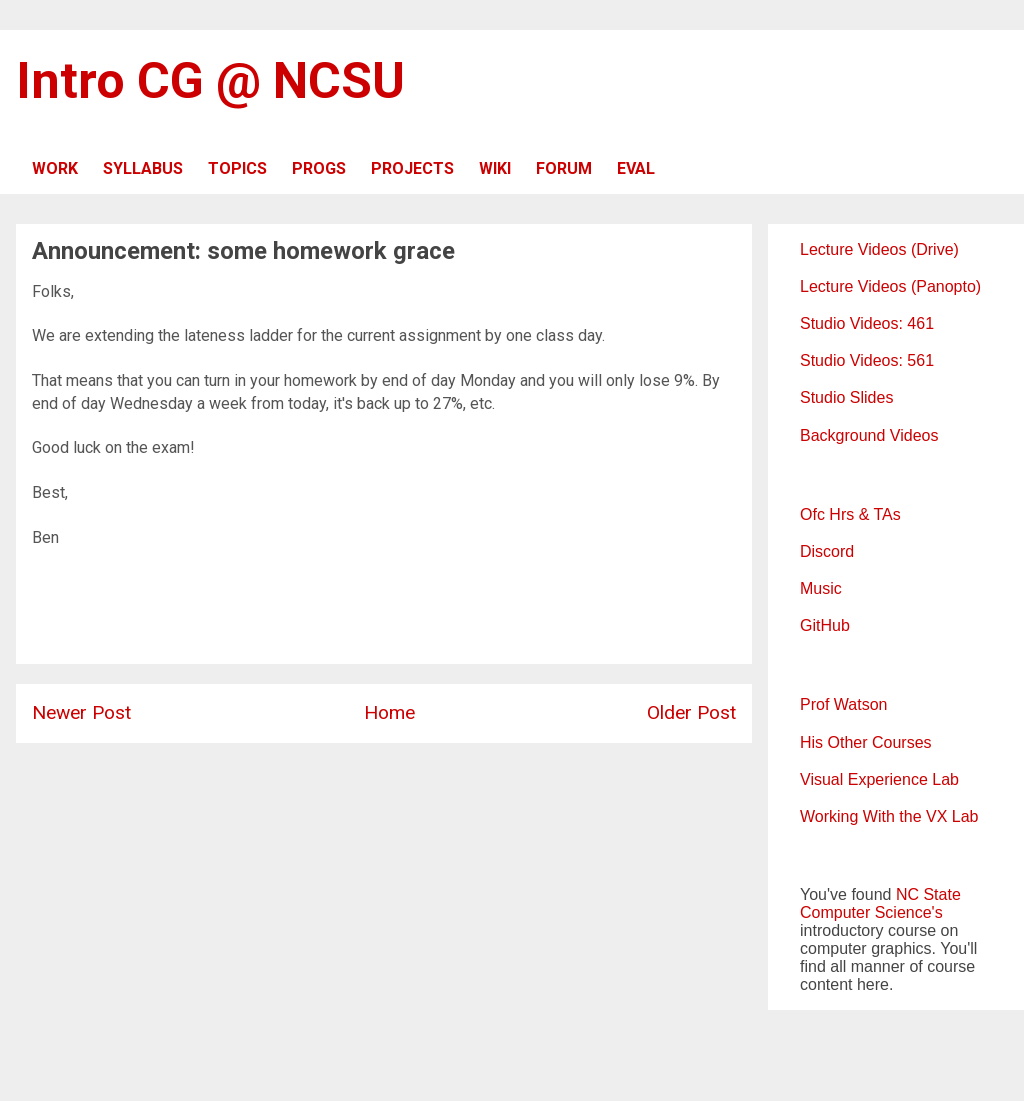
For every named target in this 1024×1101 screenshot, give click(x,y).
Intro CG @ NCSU (210, 81)
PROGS (319, 168)
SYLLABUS (143, 168)
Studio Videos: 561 (867, 360)
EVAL (636, 168)
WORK (55, 168)
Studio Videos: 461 (867, 323)
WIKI (495, 168)
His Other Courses (866, 742)
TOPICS (237, 168)
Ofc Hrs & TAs (850, 514)
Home (389, 712)
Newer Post (81, 712)
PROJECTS (412, 168)
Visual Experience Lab (879, 779)
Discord (827, 551)
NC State (928, 894)
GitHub (825, 625)
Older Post (691, 712)
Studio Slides (846, 397)
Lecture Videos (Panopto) (890, 286)
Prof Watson (843, 704)
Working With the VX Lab (889, 816)
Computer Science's (871, 912)
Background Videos (869, 435)
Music (821, 588)
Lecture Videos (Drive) (879, 249)
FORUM (564, 168)
